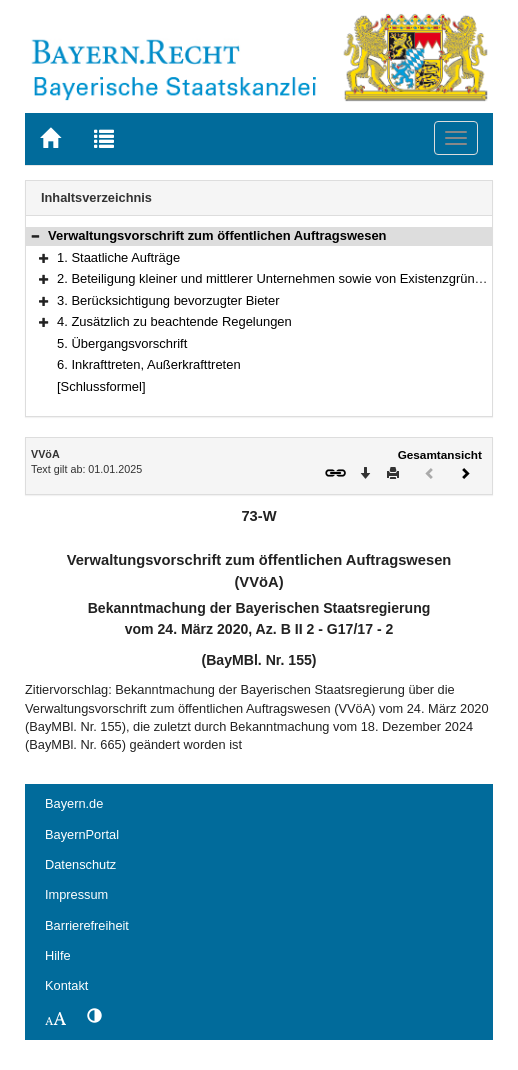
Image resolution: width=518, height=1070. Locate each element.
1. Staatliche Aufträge (118, 257)
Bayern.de (74, 803)
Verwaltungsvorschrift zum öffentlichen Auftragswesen (217, 235)
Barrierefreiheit (87, 925)
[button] (35, 235)
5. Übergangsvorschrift (122, 343)
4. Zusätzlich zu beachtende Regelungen (174, 321)
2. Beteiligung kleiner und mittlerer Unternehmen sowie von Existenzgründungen (287, 278)
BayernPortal (82, 834)
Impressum (76, 894)
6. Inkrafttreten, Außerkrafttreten (149, 364)
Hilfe (58, 955)
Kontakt (66, 985)
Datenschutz (80, 864)
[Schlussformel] (101, 386)
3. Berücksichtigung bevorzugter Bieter (168, 300)
